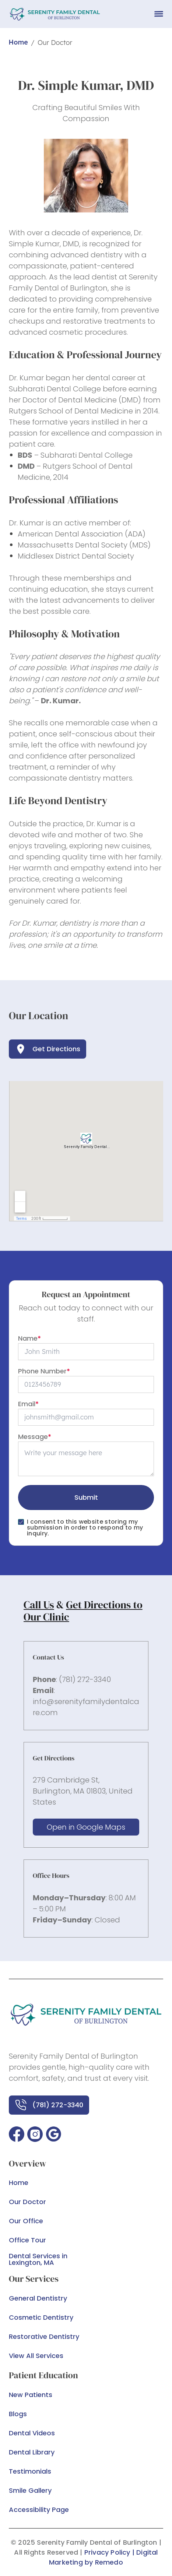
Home (18, 42)
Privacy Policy (107, 2552)
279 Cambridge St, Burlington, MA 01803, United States (83, 1791)
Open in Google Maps (86, 1827)
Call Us (39, 1605)
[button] (16, 2134)
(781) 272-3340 (85, 1679)
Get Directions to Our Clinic (83, 1611)
